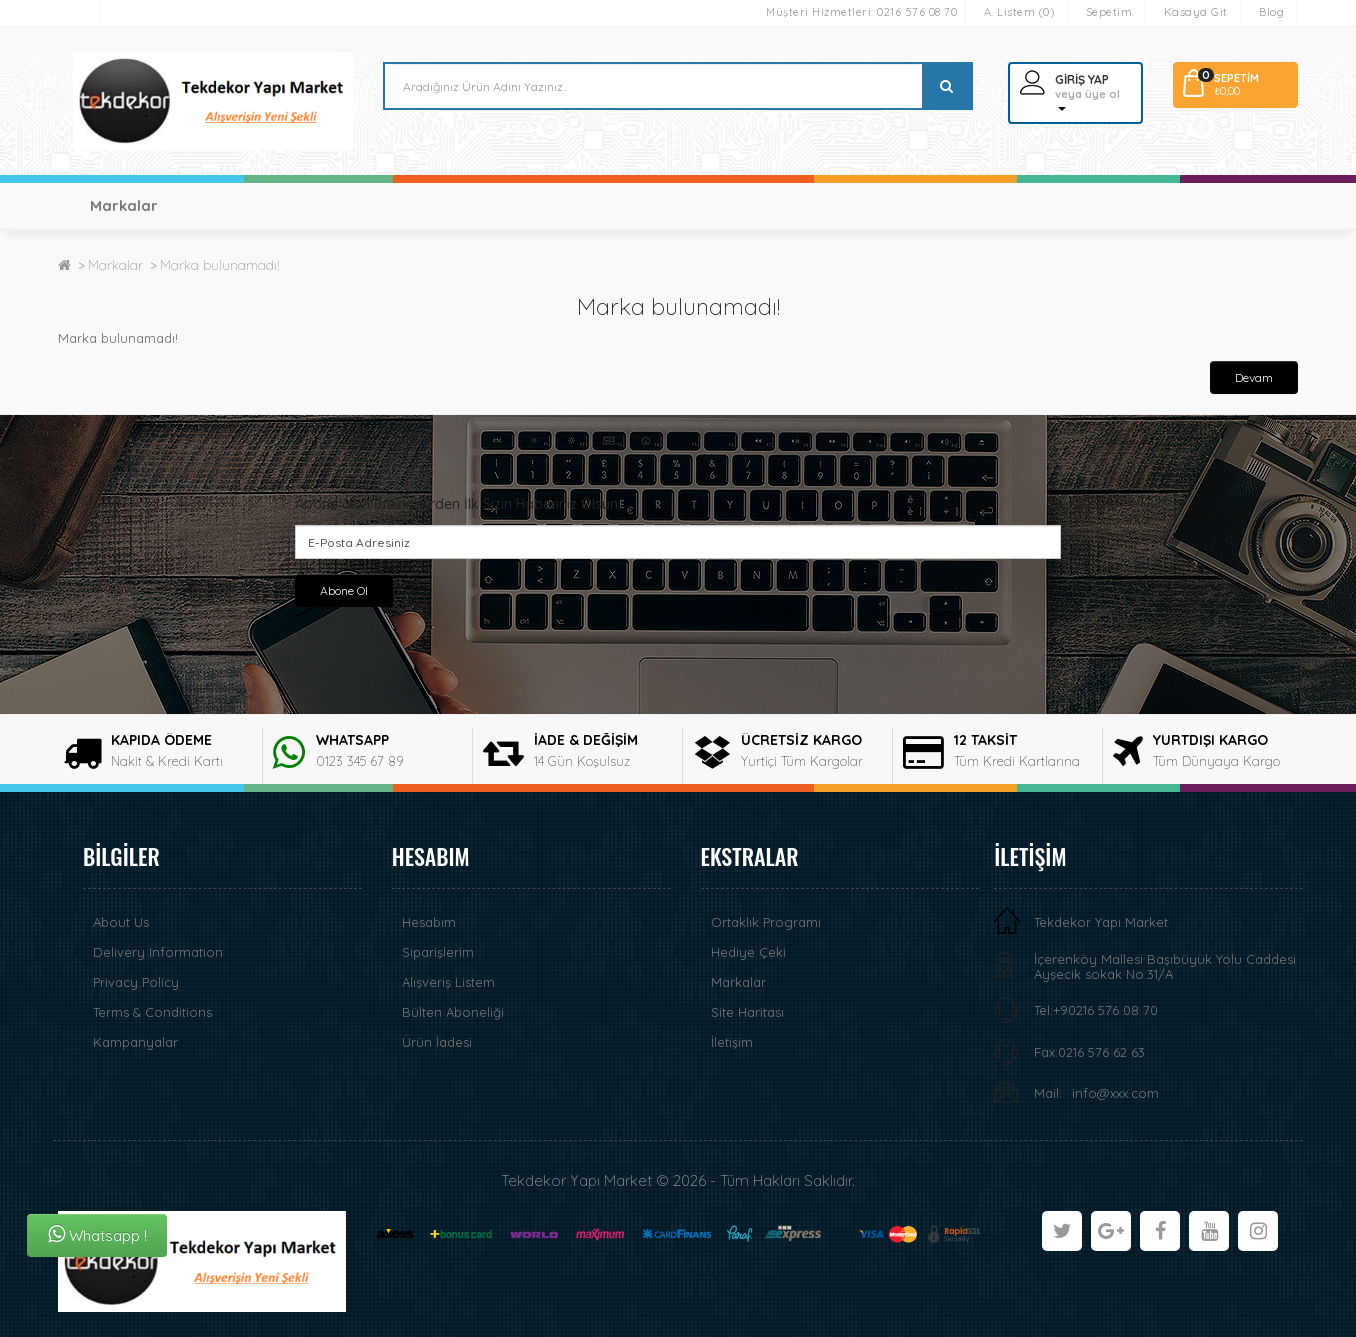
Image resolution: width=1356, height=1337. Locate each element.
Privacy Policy (136, 982)
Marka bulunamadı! (220, 265)
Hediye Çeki (748, 952)
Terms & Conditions (152, 1012)
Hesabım (429, 922)
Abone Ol (344, 590)
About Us (121, 922)
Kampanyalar (135, 1042)
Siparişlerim (438, 952)
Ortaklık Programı (766, 922)
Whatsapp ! (97, 1234)
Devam (1254, 377)
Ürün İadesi (437, 1042)
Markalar (123, 205)
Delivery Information (158, 952)
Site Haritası (747, 1012)
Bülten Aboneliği (453, 1012)
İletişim (732, 1042)
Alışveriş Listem (448, 982)
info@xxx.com (1115, 1093)
